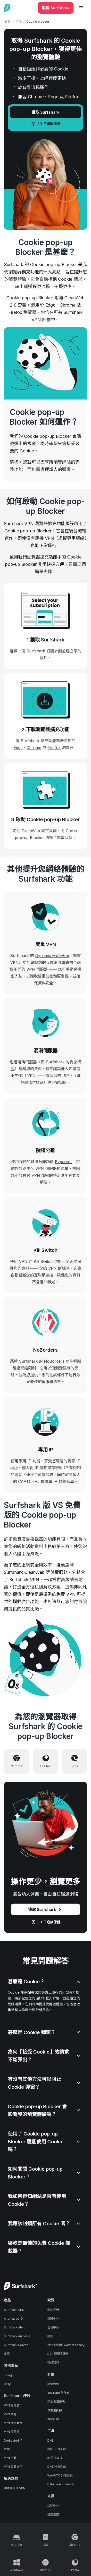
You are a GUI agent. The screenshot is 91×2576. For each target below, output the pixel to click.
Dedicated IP (13, 2440)
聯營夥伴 (53, 2384)
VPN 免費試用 (13, 2466)
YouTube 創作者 (58, 2393)
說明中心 (53, 2505)
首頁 (8, 21)
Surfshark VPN (14, 2310)
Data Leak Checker (60, 2484)
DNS (50, 2440)
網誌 (50, 2336)
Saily (7, 2384)
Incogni (9, 2375)
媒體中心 (53, 2318)
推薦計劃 (53, 2419)
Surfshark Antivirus (17, 2336)
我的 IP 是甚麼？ (58, 2449)
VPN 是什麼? (12, 2405)
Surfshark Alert (14, 2327)
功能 (18, 21)
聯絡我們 (53, 2362)
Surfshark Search (16, 2345)
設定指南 (53, 2514)
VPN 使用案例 (13, 2423)
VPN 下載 (10, 2458)
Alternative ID (13, 2318)
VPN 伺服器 (11, 2432)
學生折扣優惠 (56, 2401)
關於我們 (53, 2310)
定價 (7, 2354)
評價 (7, 2449)
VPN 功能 (10, 2414)
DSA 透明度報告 (58, 2354)
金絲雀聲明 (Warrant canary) (66, 2345)
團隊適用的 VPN (14, 2488)
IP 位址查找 (54, 2458)
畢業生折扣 (54, 2410)
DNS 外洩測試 (56, 2466)
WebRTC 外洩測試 (60, 2475)
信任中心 (53, 2327)
